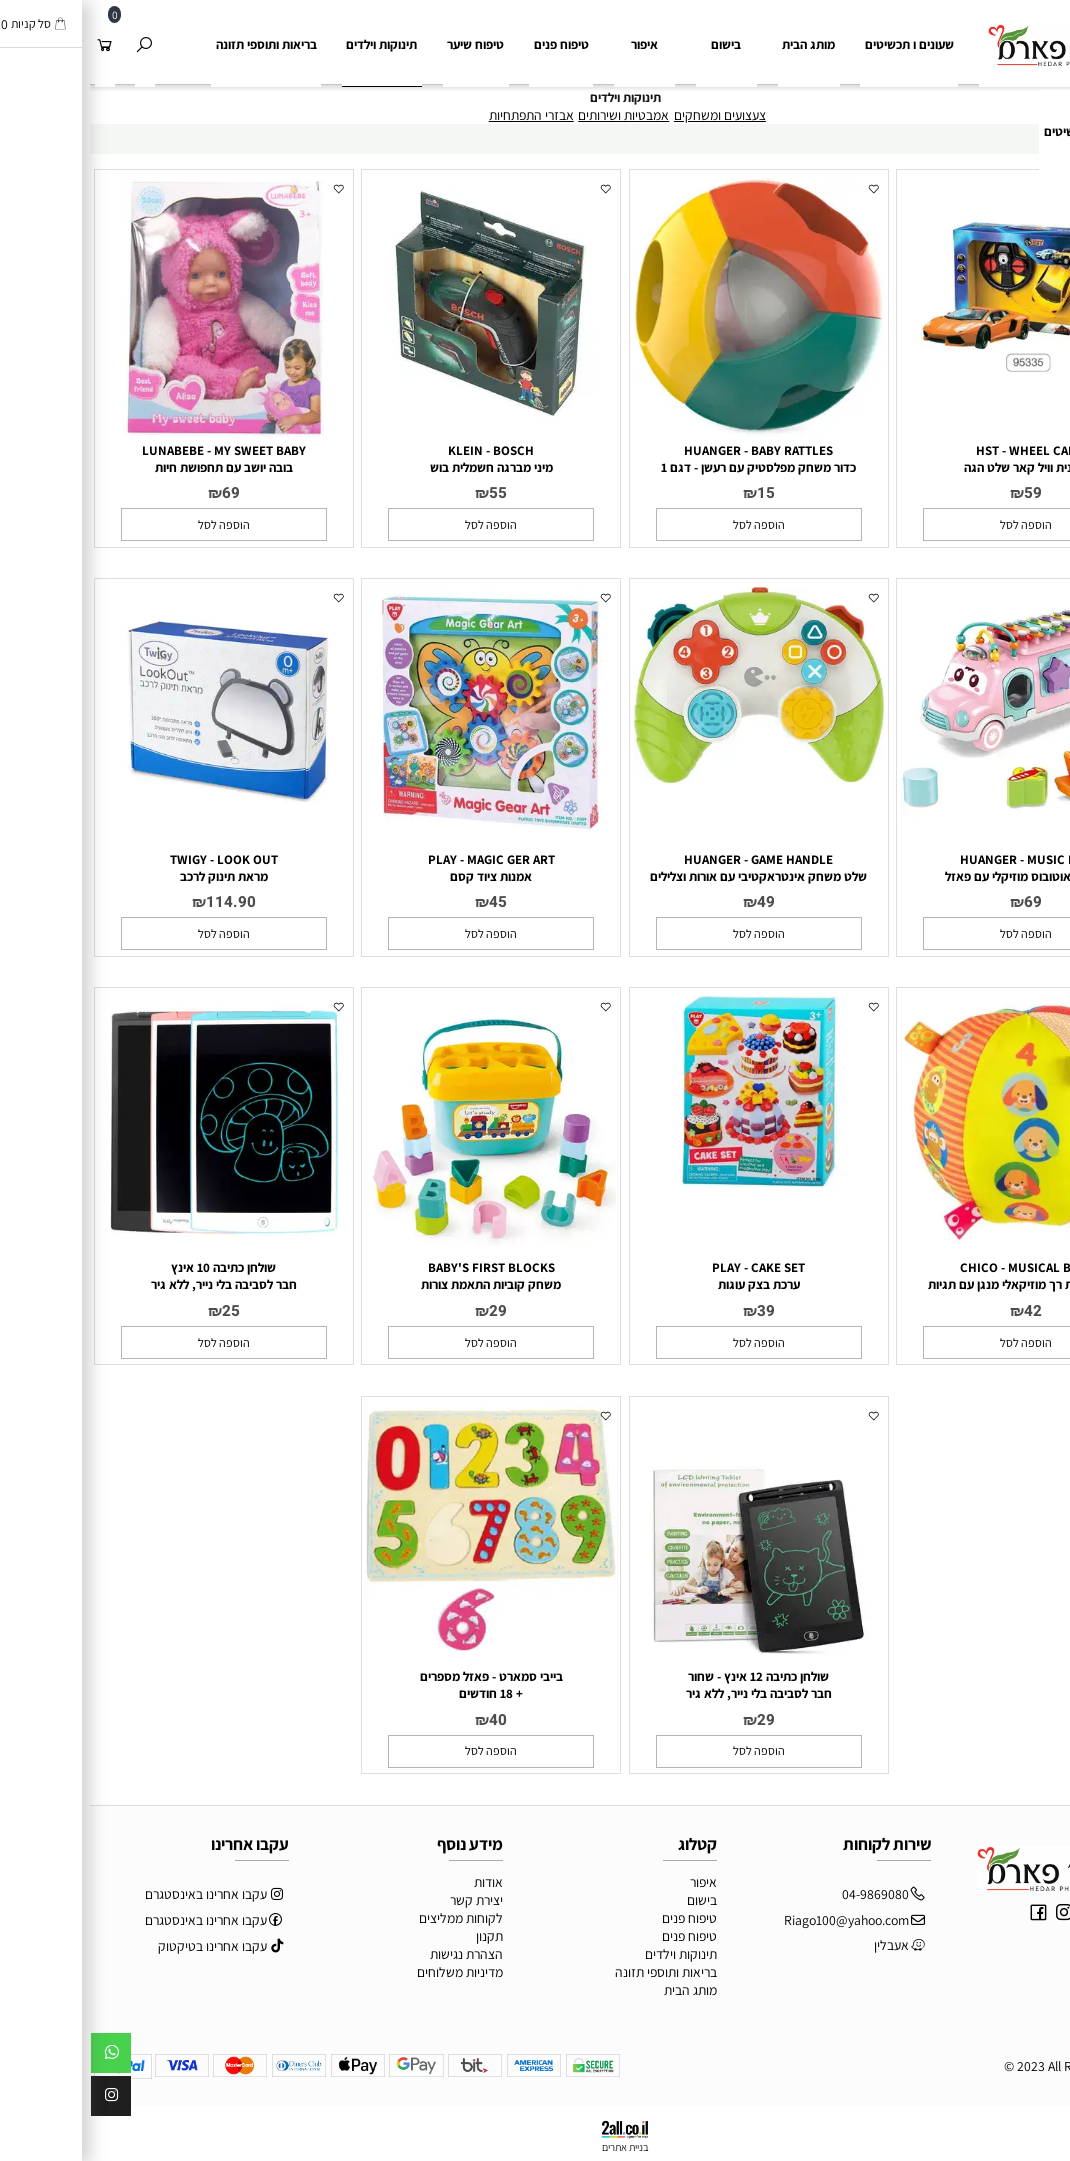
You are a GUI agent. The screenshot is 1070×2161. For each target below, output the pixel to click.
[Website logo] (966, 34)
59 (943, 493)
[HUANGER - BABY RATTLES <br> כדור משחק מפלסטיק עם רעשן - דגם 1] (669, 432)
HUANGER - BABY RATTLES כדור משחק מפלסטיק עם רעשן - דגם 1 (668, 459)
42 (943, 1311)
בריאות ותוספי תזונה (176, 44)
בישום (636, 44)
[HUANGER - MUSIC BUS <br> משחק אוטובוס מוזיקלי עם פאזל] (936, 832)
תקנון (399, 1936)
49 (676, 902)
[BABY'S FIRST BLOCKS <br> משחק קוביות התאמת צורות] (401, 1241)
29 (408, 1311)
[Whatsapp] (21, 2057)
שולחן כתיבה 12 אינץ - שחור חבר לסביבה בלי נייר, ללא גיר (669, 1685)
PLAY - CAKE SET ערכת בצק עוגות (668, 1276)
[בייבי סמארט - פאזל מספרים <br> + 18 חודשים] (401, 1647)
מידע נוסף (380, 1844)
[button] (936, 524)
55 (408, 493)
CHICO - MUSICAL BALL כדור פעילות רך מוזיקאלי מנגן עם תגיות (936, 1276)
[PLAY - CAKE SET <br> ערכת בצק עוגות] (669, 1182)
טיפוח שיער (385, 44)
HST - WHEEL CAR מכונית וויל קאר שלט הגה (936, 459)
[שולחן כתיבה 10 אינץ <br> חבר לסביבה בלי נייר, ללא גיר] (134, 1241)
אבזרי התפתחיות (441, 115)
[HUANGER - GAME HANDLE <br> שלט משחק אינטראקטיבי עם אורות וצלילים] (669, 778)
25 (141, 1311)
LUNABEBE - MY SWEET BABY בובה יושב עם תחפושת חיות (134, 459)
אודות (398, 1882)
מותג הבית (718, 44)
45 (408, 902)
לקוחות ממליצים (371, 1918)
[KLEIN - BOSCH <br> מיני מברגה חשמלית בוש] (401, 424)
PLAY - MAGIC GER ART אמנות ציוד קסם (401, 868)
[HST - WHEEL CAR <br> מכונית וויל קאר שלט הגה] (936, 375)
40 (408, 1720)
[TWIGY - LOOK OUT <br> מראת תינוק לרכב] (134, 832)
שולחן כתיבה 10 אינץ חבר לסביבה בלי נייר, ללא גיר (134, 1276)
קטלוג (607, 1844)
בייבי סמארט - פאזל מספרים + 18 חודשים (401, 1685)
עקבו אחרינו (160, 1844)
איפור (554, 44)
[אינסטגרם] (21, 2100)
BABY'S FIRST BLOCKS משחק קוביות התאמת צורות (401, 1276)
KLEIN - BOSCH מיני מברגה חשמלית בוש (401, 459)
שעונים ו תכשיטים (819, 44)
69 (141, 493)
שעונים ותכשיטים (997, 131)
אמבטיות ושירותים (533, 115)
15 (676, 493)
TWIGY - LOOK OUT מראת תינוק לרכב (134, 868)
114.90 (141, 902)
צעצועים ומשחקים (630, 115)
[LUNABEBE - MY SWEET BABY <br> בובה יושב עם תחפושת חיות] (133, 433)
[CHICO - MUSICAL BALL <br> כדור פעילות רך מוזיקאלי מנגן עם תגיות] (936, 1239)
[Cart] (14, 45)
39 (676, 1311)
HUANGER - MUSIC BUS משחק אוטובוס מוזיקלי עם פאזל (936, 868)
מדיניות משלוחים (370, 1972)
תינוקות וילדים (291, 44)
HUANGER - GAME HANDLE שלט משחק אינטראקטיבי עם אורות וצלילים (668, 868)
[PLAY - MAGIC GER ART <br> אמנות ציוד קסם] (401, 832)
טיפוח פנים (471, 44)
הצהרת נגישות (376, 1954)
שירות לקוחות (797, 1844)
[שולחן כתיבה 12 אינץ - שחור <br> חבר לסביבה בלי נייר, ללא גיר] (668, 1660)
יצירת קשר (386, 1900)
